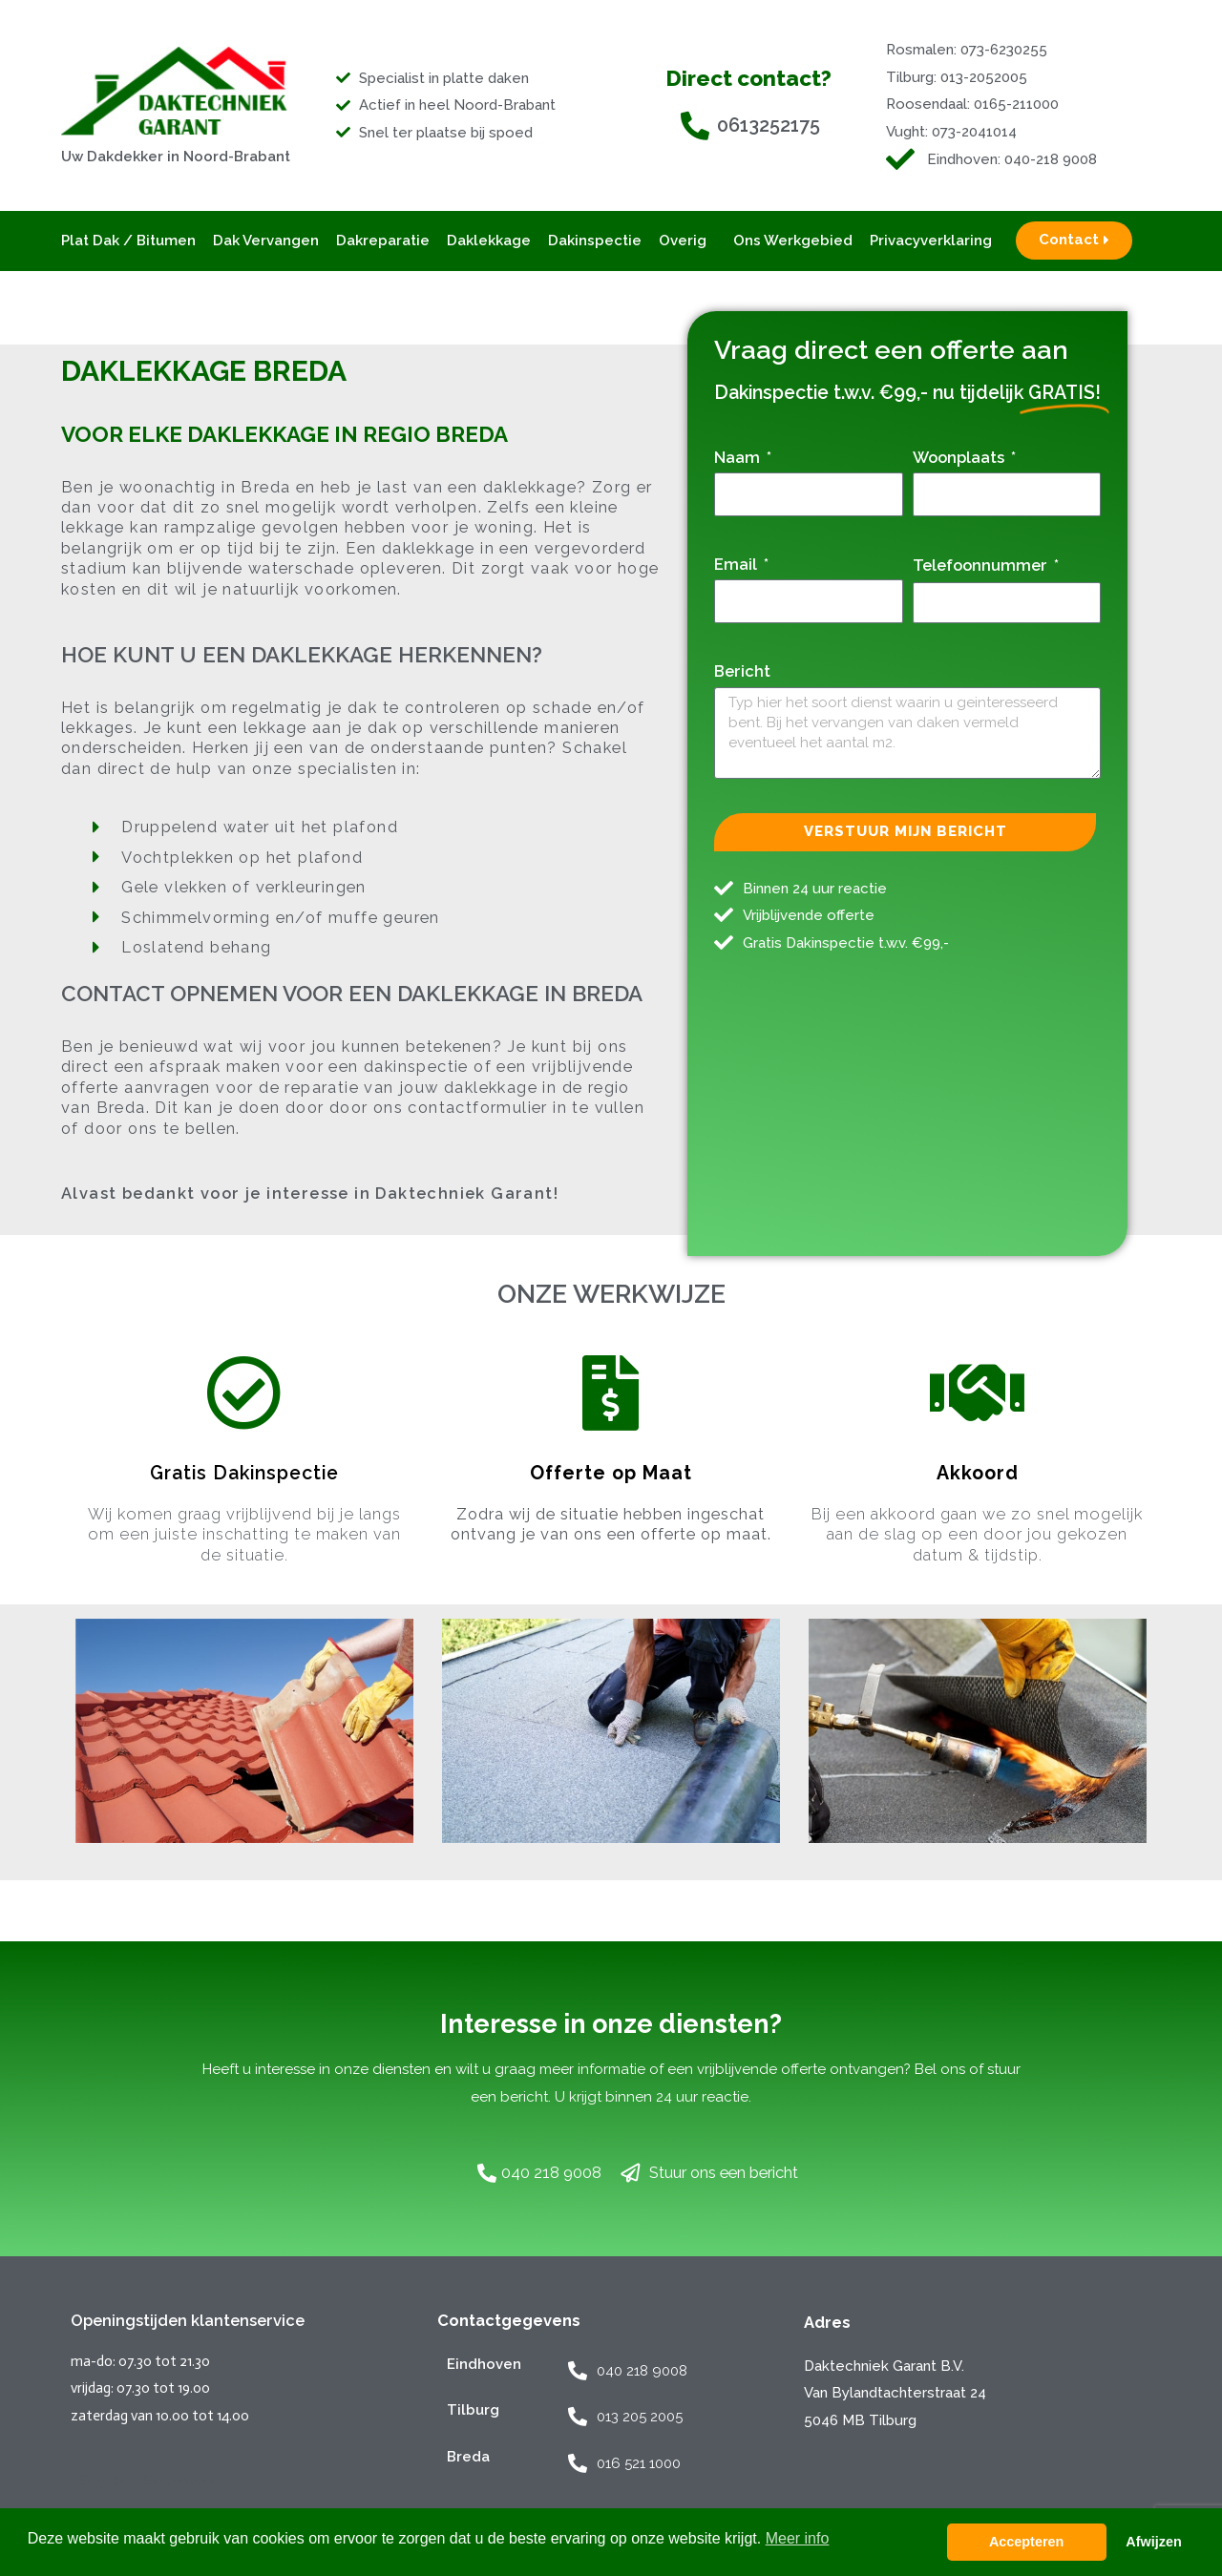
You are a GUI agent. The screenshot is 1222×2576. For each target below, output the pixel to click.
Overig (687, 240)
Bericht (742, 671)
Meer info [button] (798, 2538)
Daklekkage (489, 240)
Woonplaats (960, 457)
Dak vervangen (266, 240)
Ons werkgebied (793, 240)
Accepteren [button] (1026, 2541)
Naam (739, 457)
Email (737, 564)
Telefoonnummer (982, 565)
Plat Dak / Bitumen (128, 240)
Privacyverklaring (931, 240)
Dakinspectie (595, 240)
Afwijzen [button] (1153, 2541)
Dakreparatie (383, 240)
